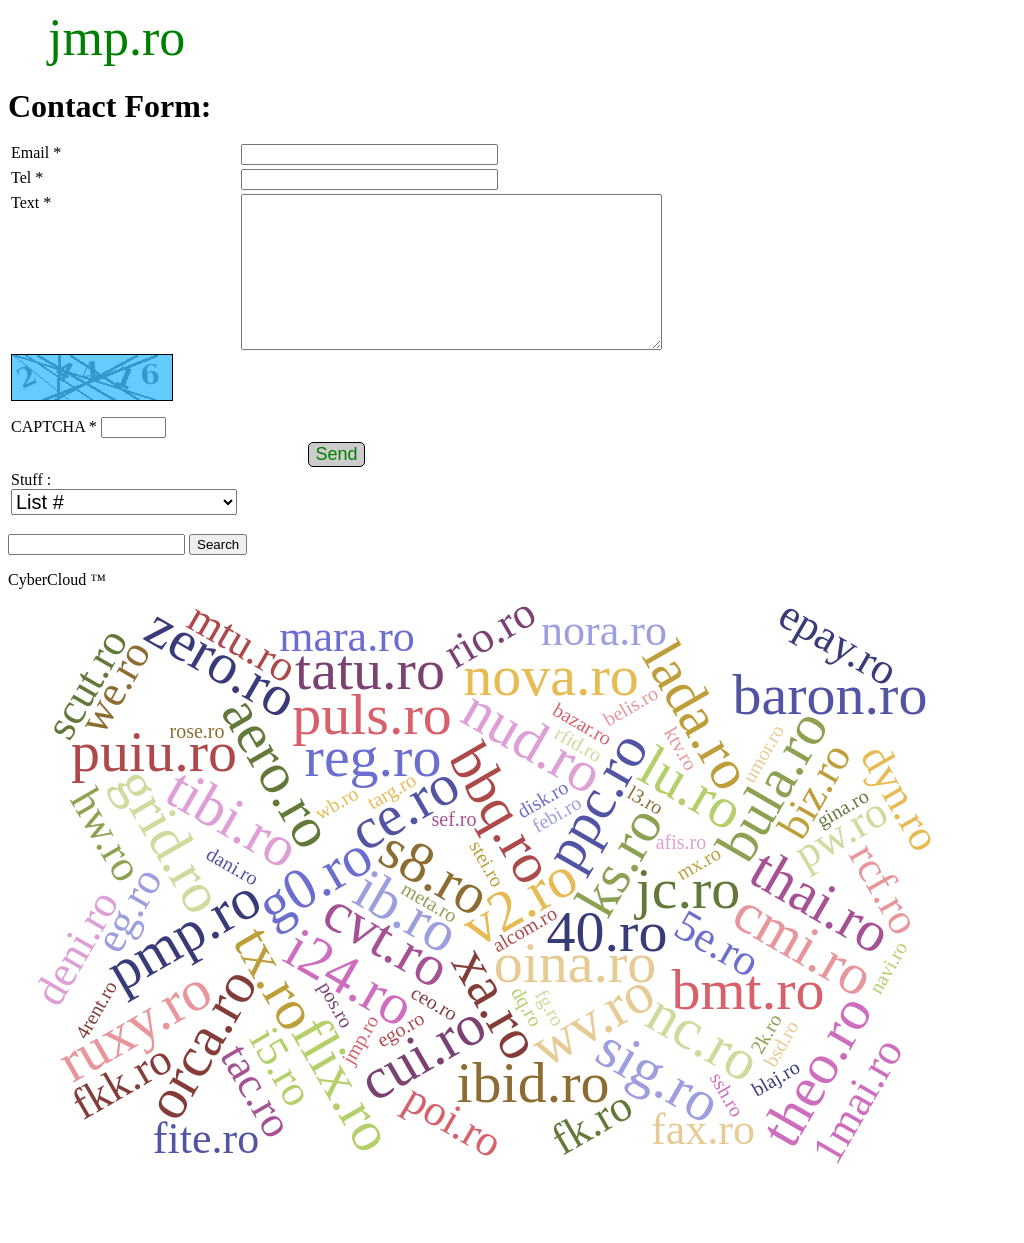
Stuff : (31, 509)
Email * (36, 152)
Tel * (27, 177)
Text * (31, 202)
